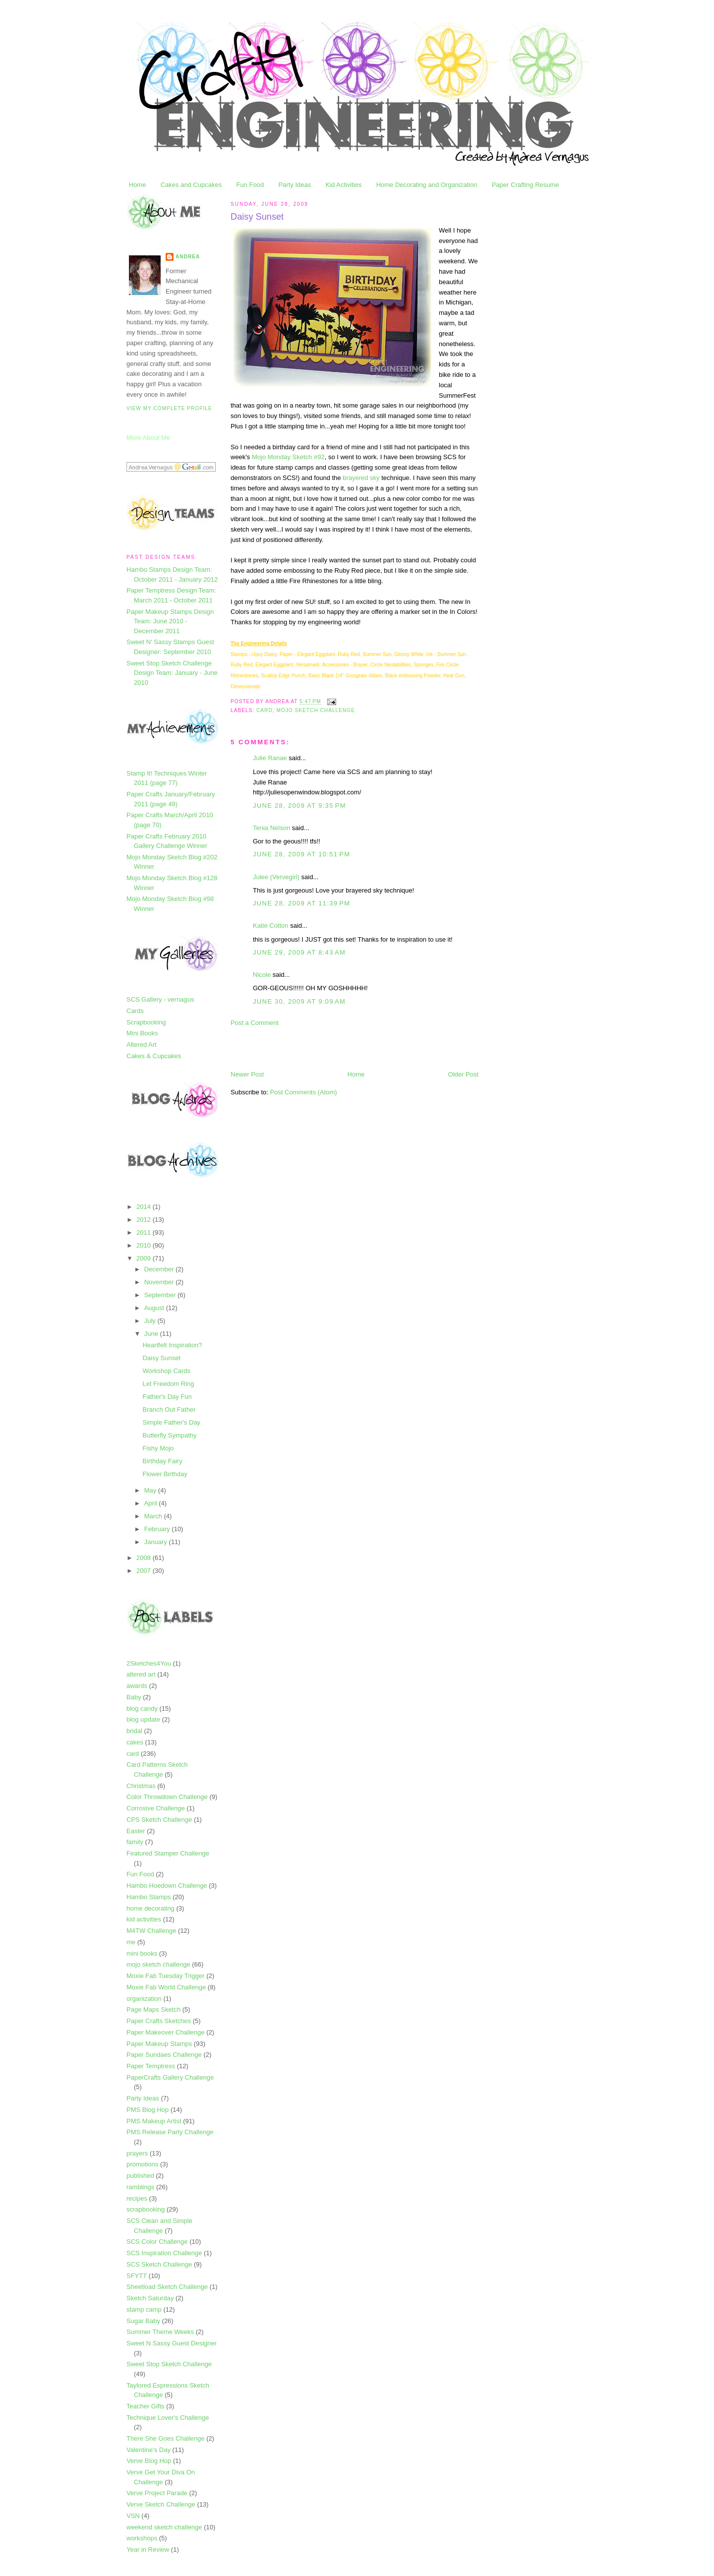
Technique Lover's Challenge (167, 2417)
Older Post (463, 1074)
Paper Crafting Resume (525, 184)
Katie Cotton (271, 925)
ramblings (140, 2187)
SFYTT (136, 2275)
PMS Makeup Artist (153, 2121)
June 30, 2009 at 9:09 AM (299, 1001)
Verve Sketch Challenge (160, 2504)
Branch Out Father (168, 1409)
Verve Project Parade (156, 2493)
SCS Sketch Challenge (159, 2264)
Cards (135, 1011)
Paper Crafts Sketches (158, 2021)
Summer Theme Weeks (160, 2332)
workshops (141, 2538)
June (152, 1333)
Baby (133, 1697)
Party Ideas (294, 184)
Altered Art (141, 1044)
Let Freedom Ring (168, 1383)
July (151, 1320)
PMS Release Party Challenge (170, 2132)
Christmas (141, 1786)
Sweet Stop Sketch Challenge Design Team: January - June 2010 (172, 672)
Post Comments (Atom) (303, 1092)
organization (144, 1998)
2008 (144, 1557)
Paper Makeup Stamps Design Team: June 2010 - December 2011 (170, 621)
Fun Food (250, 184)
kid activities (143, 1919)
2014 (144, 1206)
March (154, 1516)
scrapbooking (145, 2209)
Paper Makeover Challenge (165, 2032)
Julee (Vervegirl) (276, 877)
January (156, 1542)
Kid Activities (343, 184)
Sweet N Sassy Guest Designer (171, 2343)
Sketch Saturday (150, 2298)
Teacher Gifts (145, 2406)
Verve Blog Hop (148, 2460)
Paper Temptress (150, 2066)
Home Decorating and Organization (426, 184)
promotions (142, 2164)
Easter (135, 1831)
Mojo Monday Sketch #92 (288, 457)
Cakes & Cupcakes (153, 1056)
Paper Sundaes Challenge (164, 2054)
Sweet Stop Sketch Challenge (169, 2364)
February (158, 1529)
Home (137, 184)
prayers (137, 2153)
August (155, 1308)
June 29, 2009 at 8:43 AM (299, 952)
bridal (134, 1731)
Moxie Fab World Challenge (166, 1987)
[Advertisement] (347, 1048)
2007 (144, 1570)
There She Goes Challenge (165, 2438)
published (140, 2175)
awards (136, 1685)
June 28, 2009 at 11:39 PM (301, 903)
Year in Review (147, 2549)
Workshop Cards (166, 1371)
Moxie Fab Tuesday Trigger (165, 1975)
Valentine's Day (148, 2450)
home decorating (150, 1908)
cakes (134, 1742)
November (160, 1282)
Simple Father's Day (171, 1422)
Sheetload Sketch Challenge (167, 2286)
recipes (136, 2198)
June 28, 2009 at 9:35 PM (299, 805)
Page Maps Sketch (153, 2009)
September (161, 1295)
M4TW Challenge (151, 1930)
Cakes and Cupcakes (191, 184)
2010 (144, 1245)
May (151, 1490)
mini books (141, 1953)
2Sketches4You (148, 1663)
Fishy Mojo (158, 1448)
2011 (144, 1232)
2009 (144, 1258)
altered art (141, 1674)
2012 (144, 1219)
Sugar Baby (143, 2321)
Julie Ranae (270, 758)
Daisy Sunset (161, 1358)
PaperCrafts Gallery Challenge (170, 2077)
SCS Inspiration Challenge (164, 2253)
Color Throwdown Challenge (167, 1796)
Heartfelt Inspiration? (172, 1345)
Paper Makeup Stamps (159, 2043)
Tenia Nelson (271, 828)
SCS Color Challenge (157, 2241)
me (130, 1942)
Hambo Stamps (148, 1897)
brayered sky (361, 477)
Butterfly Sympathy (169, 1435)
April (151, 1503)
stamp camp (144, 2309)
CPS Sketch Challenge (159, 1819)
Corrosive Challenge (155, 1808)
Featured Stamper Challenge (167, 1853)
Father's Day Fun (166, 1396)
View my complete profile (169, 408)
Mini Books (142, 1033)
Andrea (188, 256)
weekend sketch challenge (164, 2527)
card (132, 1753)
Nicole (262, 974)
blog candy (142, 1708)
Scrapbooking (146, 1022)
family (134, 1842)
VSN (133, 2515)
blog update (143, 1719)
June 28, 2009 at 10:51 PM (301, 854)
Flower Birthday (164, 1474)
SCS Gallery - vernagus (160, 999)
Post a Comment (255, 1022)
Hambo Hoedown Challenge (166, 1885)
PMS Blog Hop (147, 2109)
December (160, 1269)
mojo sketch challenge (158, 1964)
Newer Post (247, 1074)
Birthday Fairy (162, 1461)
